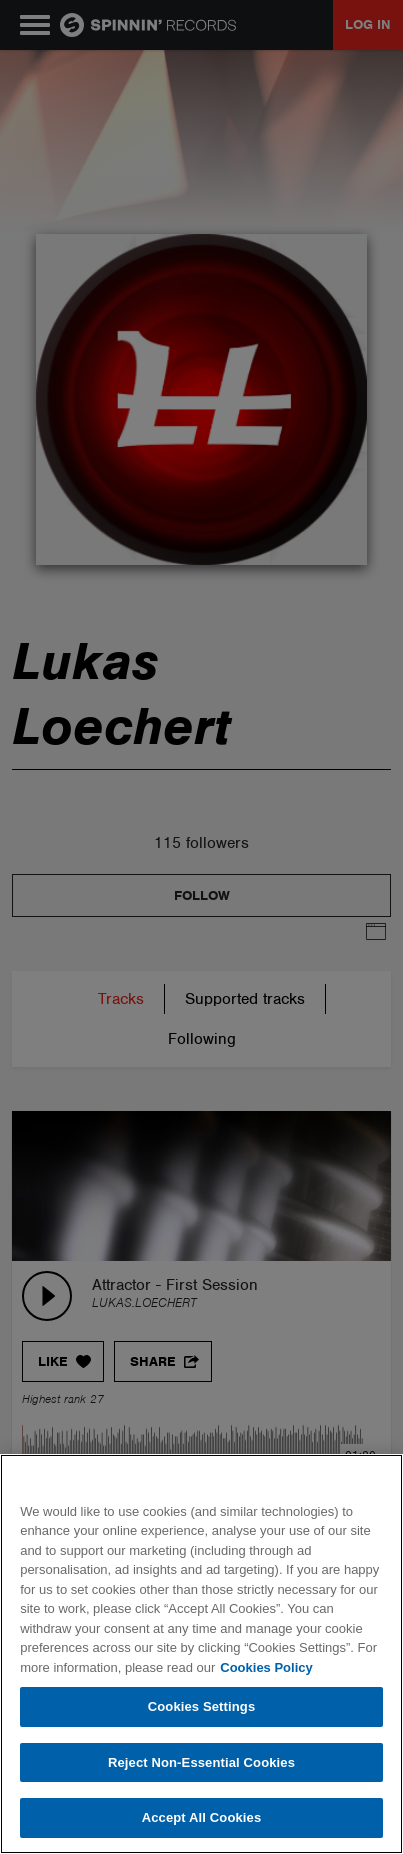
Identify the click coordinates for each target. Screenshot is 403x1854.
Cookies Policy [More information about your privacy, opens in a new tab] (266, 1667)
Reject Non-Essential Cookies (201, 1762)
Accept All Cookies (202, 1817)
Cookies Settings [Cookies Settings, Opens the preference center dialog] (202, 1706)
